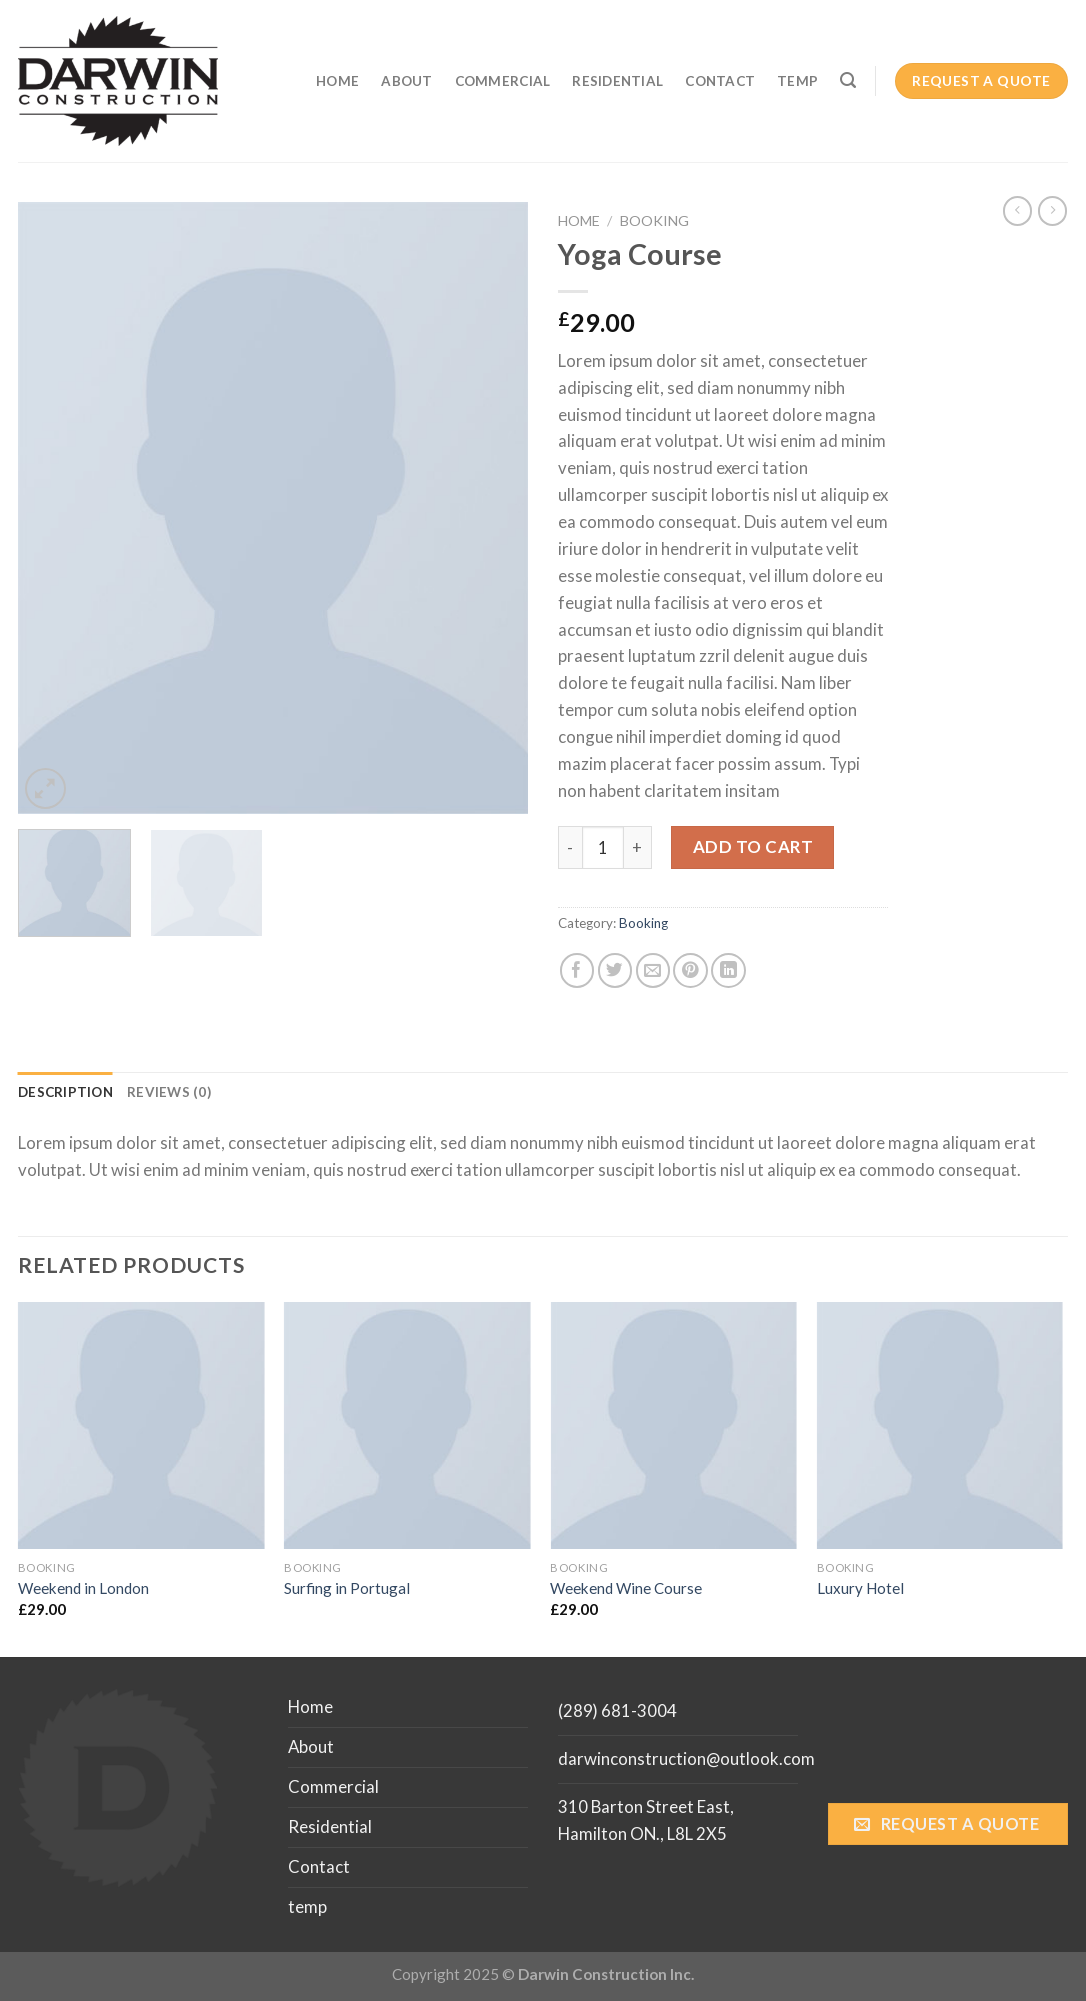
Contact (720, 81)
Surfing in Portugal (347, 1588)
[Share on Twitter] (615, 970)
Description (65, 1092)
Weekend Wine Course (626, 1588)
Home (337, 81)
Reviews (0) (169, 1092)
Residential (617, 81)
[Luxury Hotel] (940, 1425)
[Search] (848, 80)
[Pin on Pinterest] (690, 970)
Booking (654, 220)
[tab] (65, 1093)
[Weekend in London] (141, 1425)
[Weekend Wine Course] (673, 1425)
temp (797, 81)
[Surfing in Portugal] (407, 1425)
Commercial (503, 81)
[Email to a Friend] (653, 970)
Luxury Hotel (860, 1588)
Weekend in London (83, 1588)
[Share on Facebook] (577, 970)
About (406, 81)
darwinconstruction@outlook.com (686, 1758)
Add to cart (753, 846)
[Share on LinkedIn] (728, 970)
